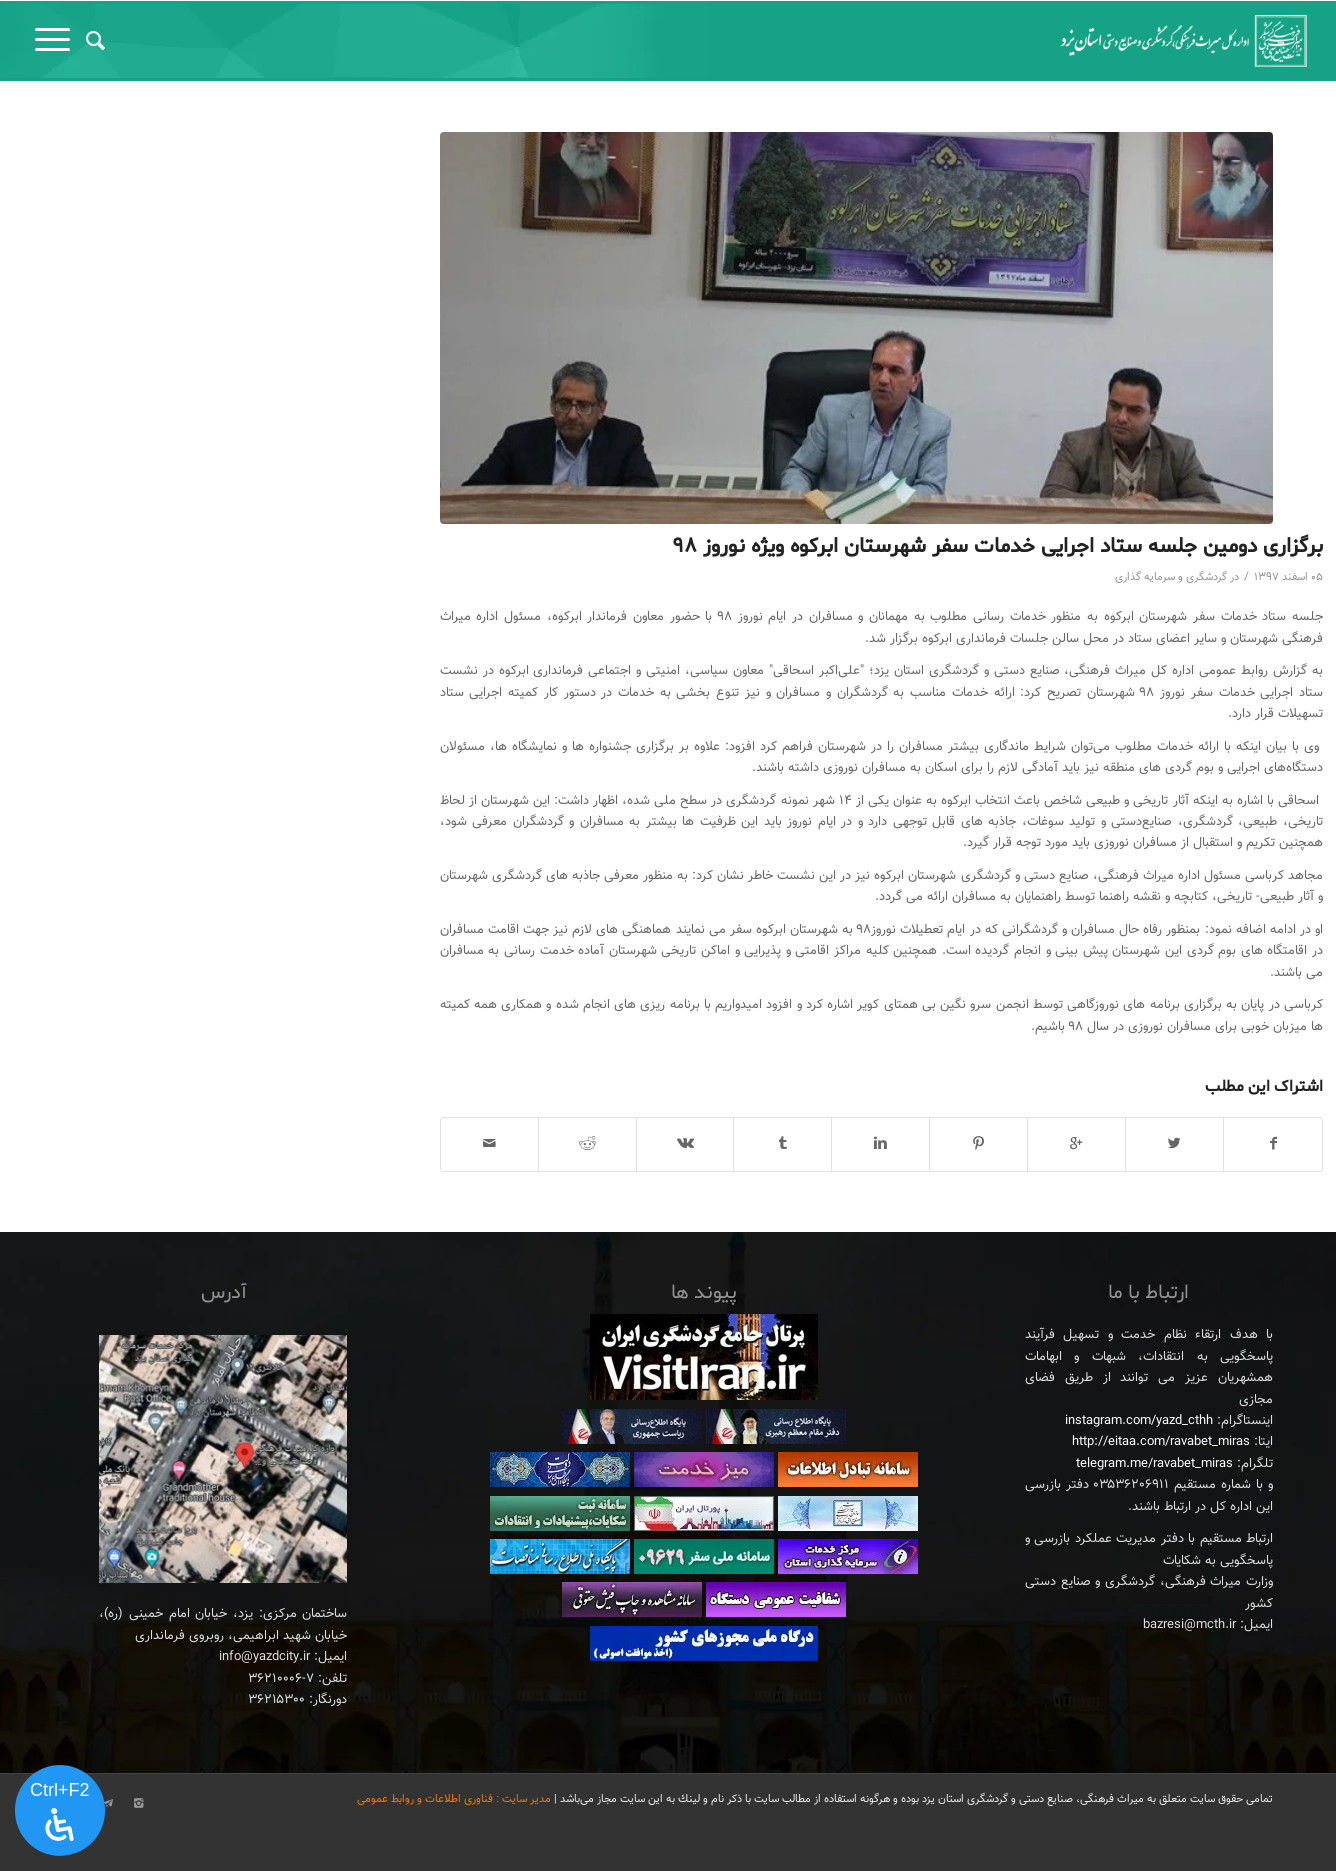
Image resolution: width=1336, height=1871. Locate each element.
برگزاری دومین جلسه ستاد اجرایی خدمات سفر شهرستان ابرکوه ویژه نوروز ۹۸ (997, 547)
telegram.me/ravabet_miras (1154, 1464)
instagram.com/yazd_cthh (1139, 1421)
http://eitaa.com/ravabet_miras (1161, 1442)
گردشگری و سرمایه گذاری (1171, 577)
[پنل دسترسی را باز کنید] (60, 1811)
